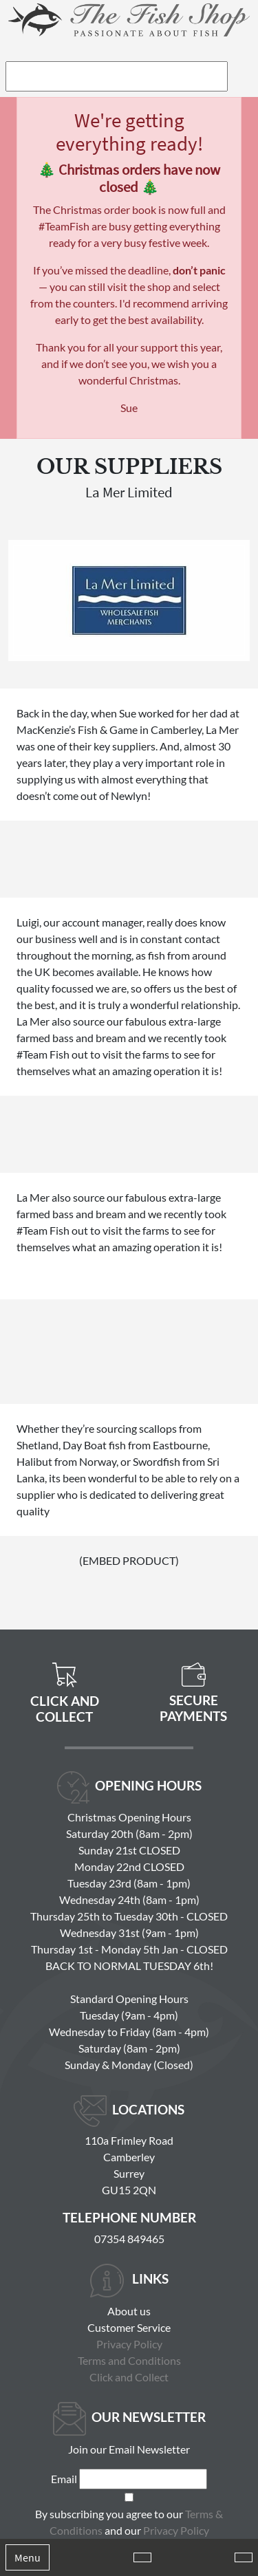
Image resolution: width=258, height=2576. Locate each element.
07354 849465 (129, 2238)
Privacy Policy (129, 2343)
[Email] (143, 2479)
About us (129, 2310)
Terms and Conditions (129, 2360)
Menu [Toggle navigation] (27, 2557)
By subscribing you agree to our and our (129, 2522)
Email (64, 2478)
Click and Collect (129, 2376)
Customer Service (129, 2327)
